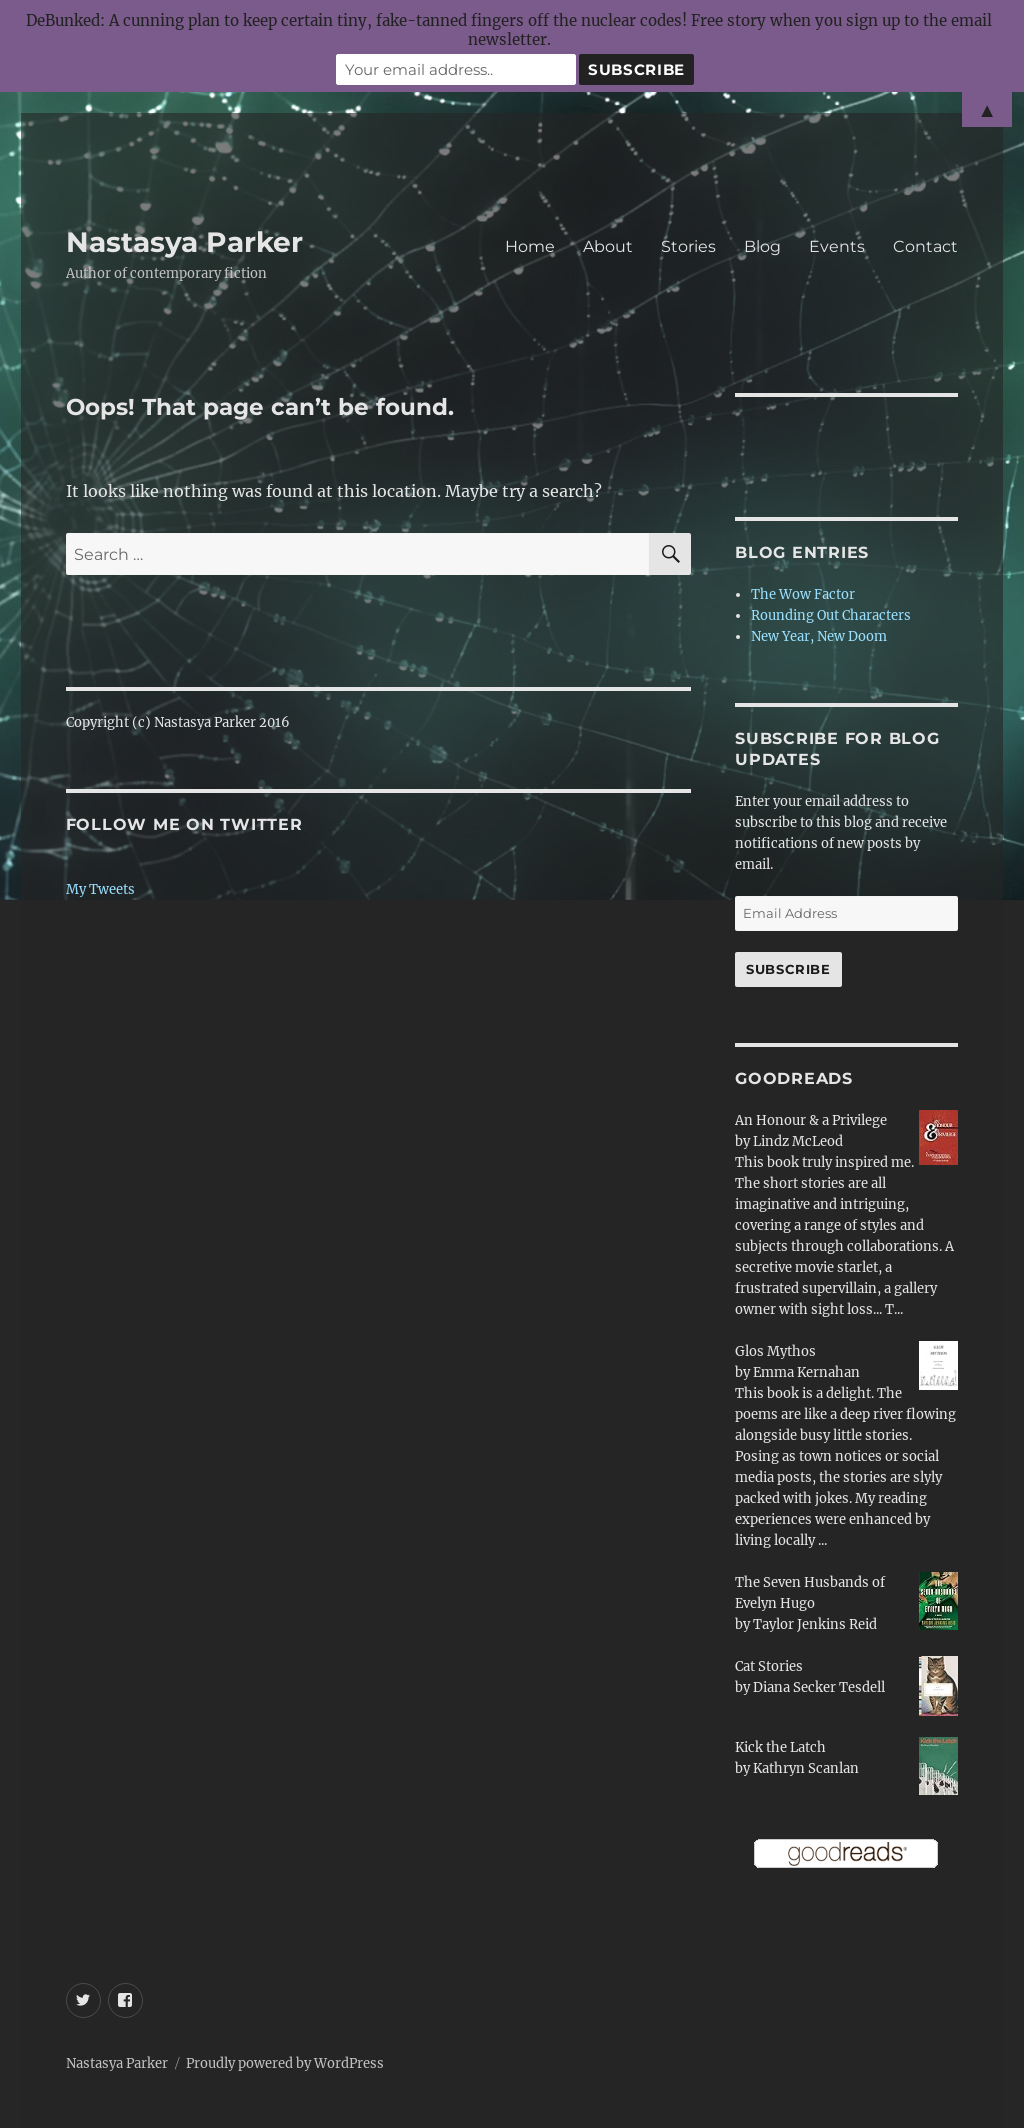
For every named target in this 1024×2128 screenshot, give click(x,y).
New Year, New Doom (819, 636)
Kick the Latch (780, 1747)
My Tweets (100, 889)
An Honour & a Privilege (811, 1120)
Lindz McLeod (798, 1141)
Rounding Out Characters (831, 615)
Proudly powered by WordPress (285, 2063)
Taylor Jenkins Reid (815, 1624)
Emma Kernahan (806, 1372)
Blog (762, 246)
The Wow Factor (803, 594)
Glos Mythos (775, 1351)
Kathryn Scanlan (806, 1768)
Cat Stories (769, 1666)
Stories (688, 246)
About (608, 246)
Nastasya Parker (184, 242)
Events (837, 246)
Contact (925, 246)
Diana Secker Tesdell (819, 1687)
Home (530, 246)
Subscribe (788, 969)
